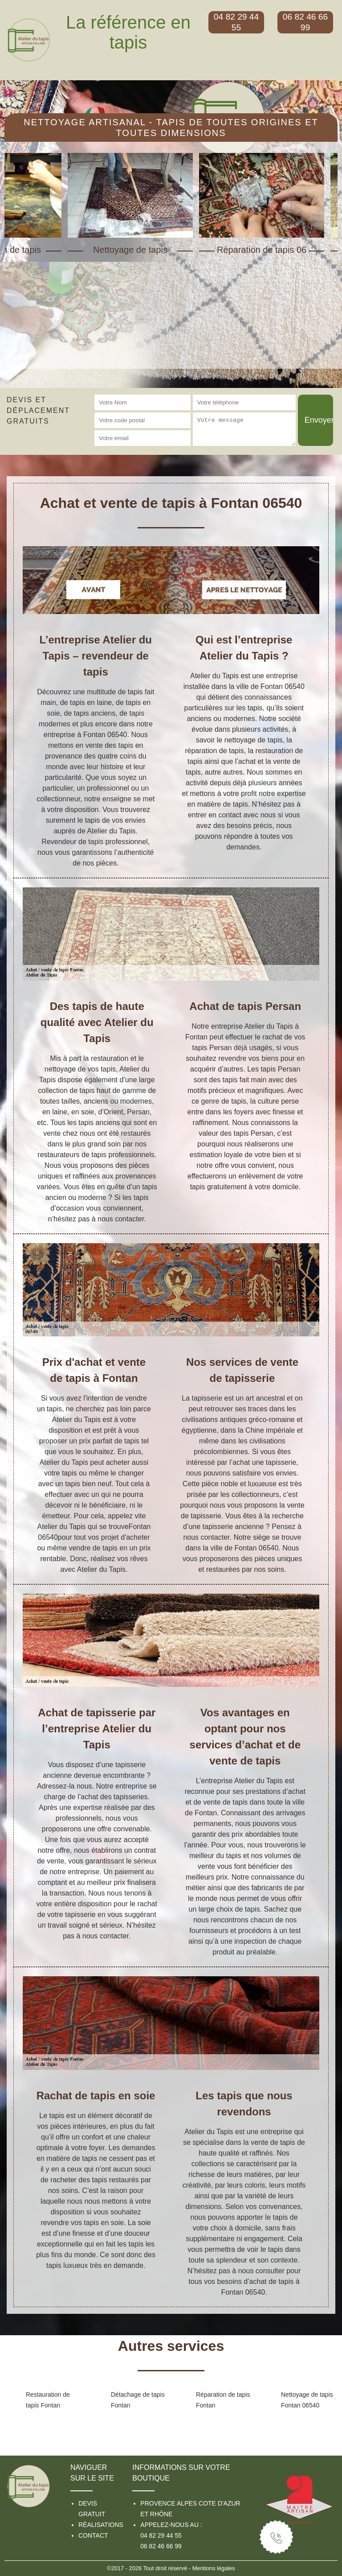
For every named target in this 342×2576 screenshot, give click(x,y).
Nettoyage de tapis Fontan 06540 (307, 2400)
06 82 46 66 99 (160, 2546)
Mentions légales (213, 2568)
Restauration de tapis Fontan (48, 2400)
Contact (93, 2535)
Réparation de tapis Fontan (223, 2400)
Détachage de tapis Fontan (138, 2400)
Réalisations (100, 2524)
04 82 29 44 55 (160, 2535)
